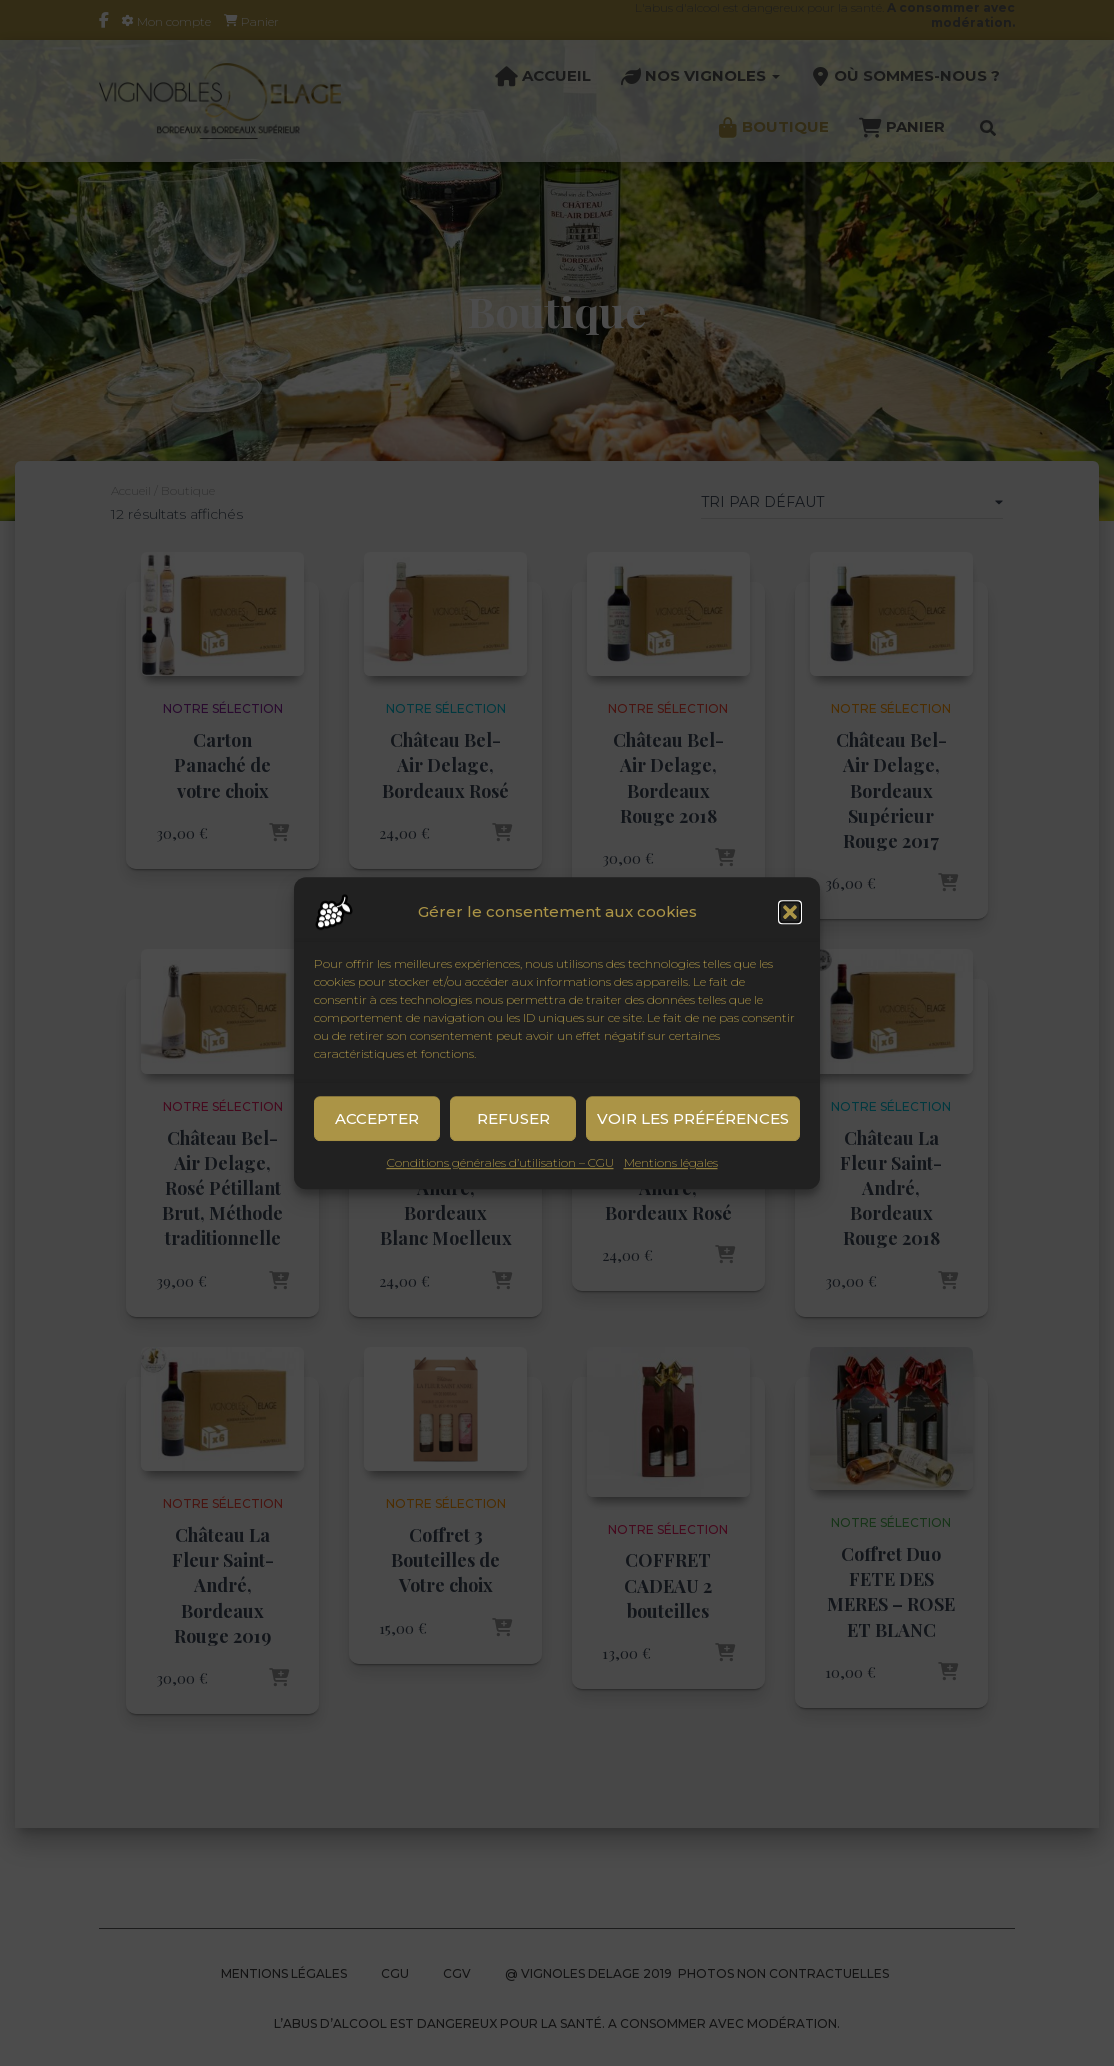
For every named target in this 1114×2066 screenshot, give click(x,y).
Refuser (513, 1142)
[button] (790, 936)
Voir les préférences (693, 1142)
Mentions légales (671, 1186)
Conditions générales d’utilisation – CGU (500, 1186)
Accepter (377, 1142)
